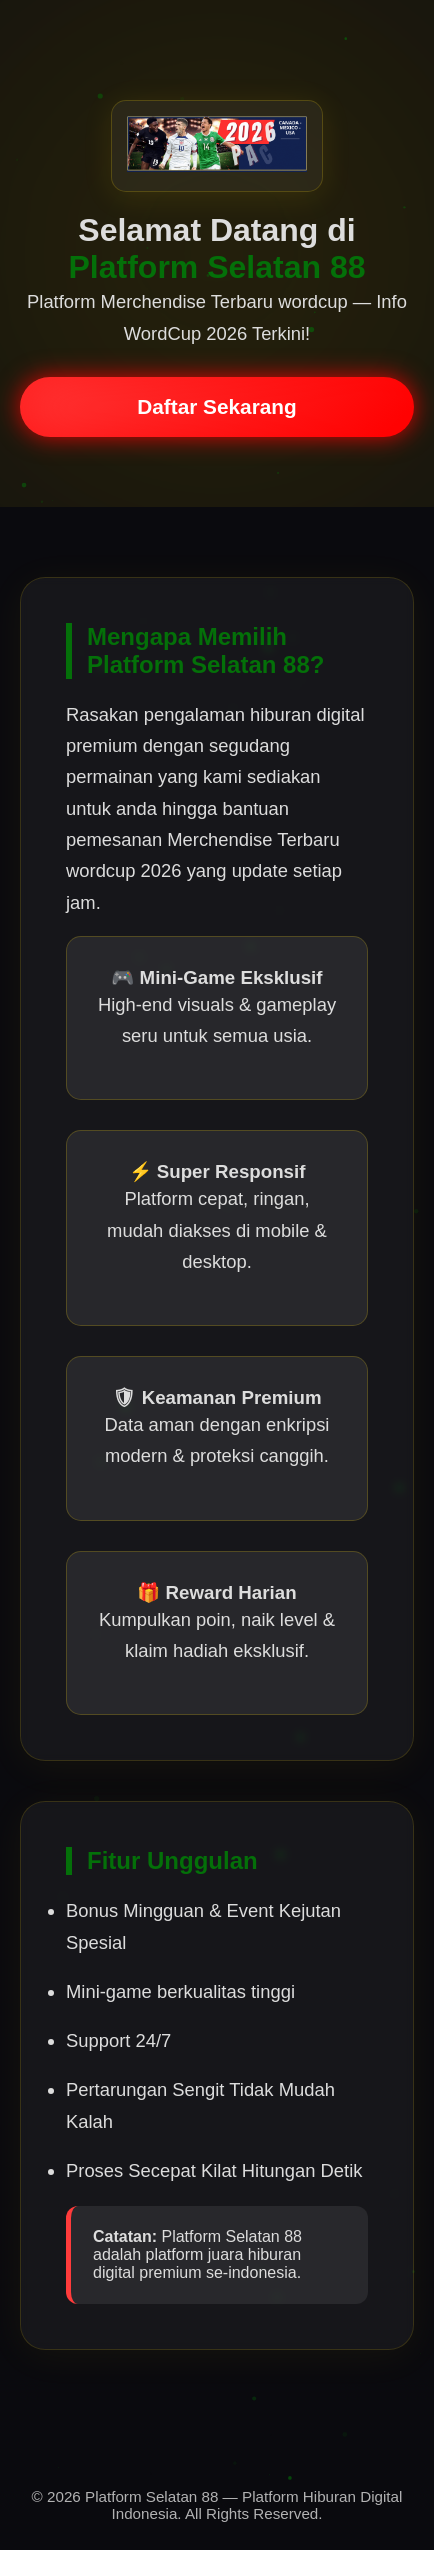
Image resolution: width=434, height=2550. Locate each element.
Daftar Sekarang (217, 406)
